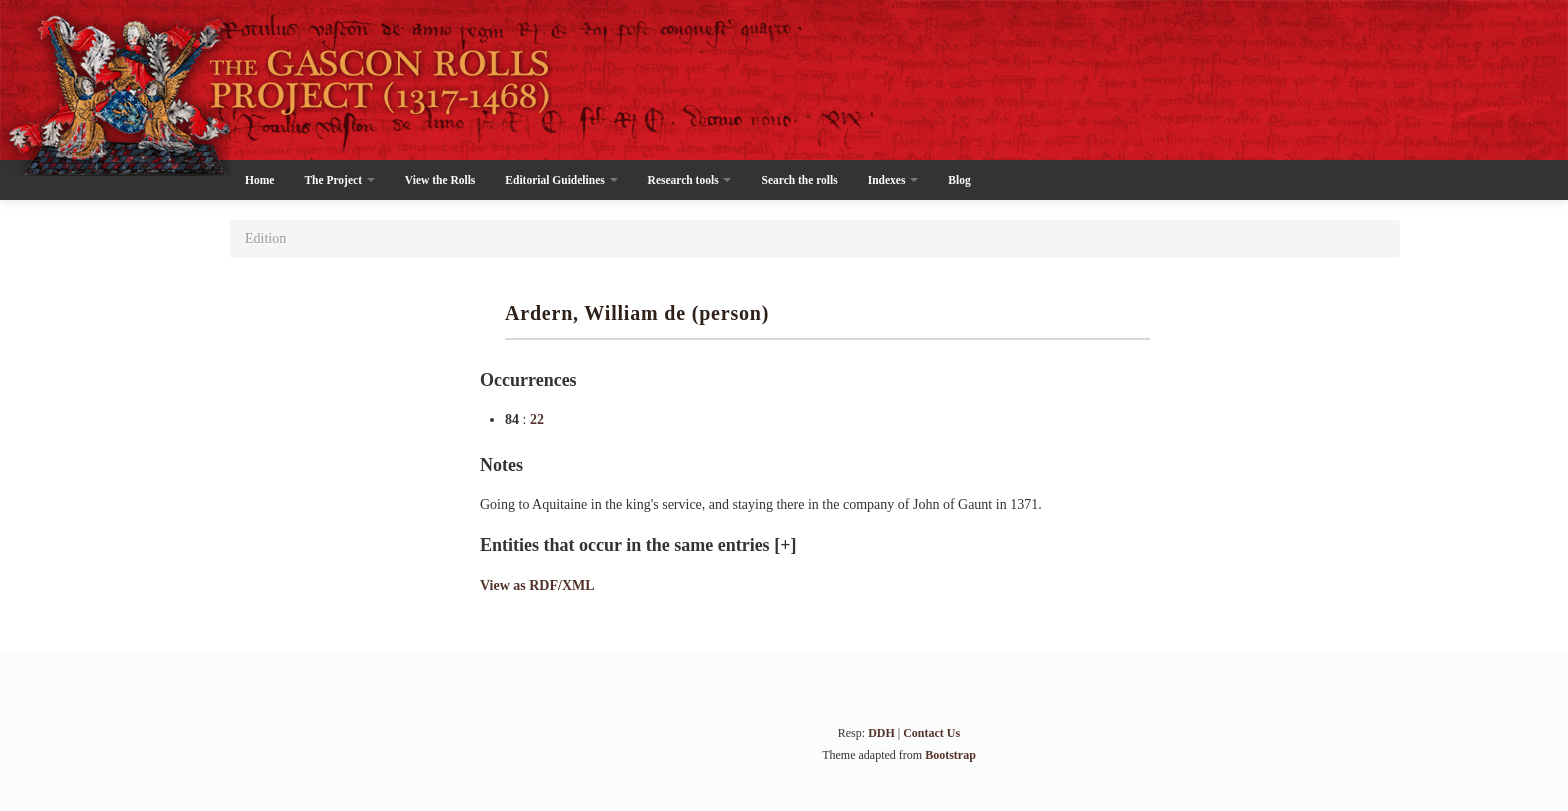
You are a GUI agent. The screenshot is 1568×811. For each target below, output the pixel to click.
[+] (785, 545)
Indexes (893, 180)
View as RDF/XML (537, 585)
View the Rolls (440, 180)
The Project (339, 180)
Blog (959, 180)
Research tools (690, 180)
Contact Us (931, 733)
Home (259, 180)
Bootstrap (950, 755)
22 (537, 419)
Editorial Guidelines (561, 180)
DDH (881, 733)
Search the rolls (799, 180)
